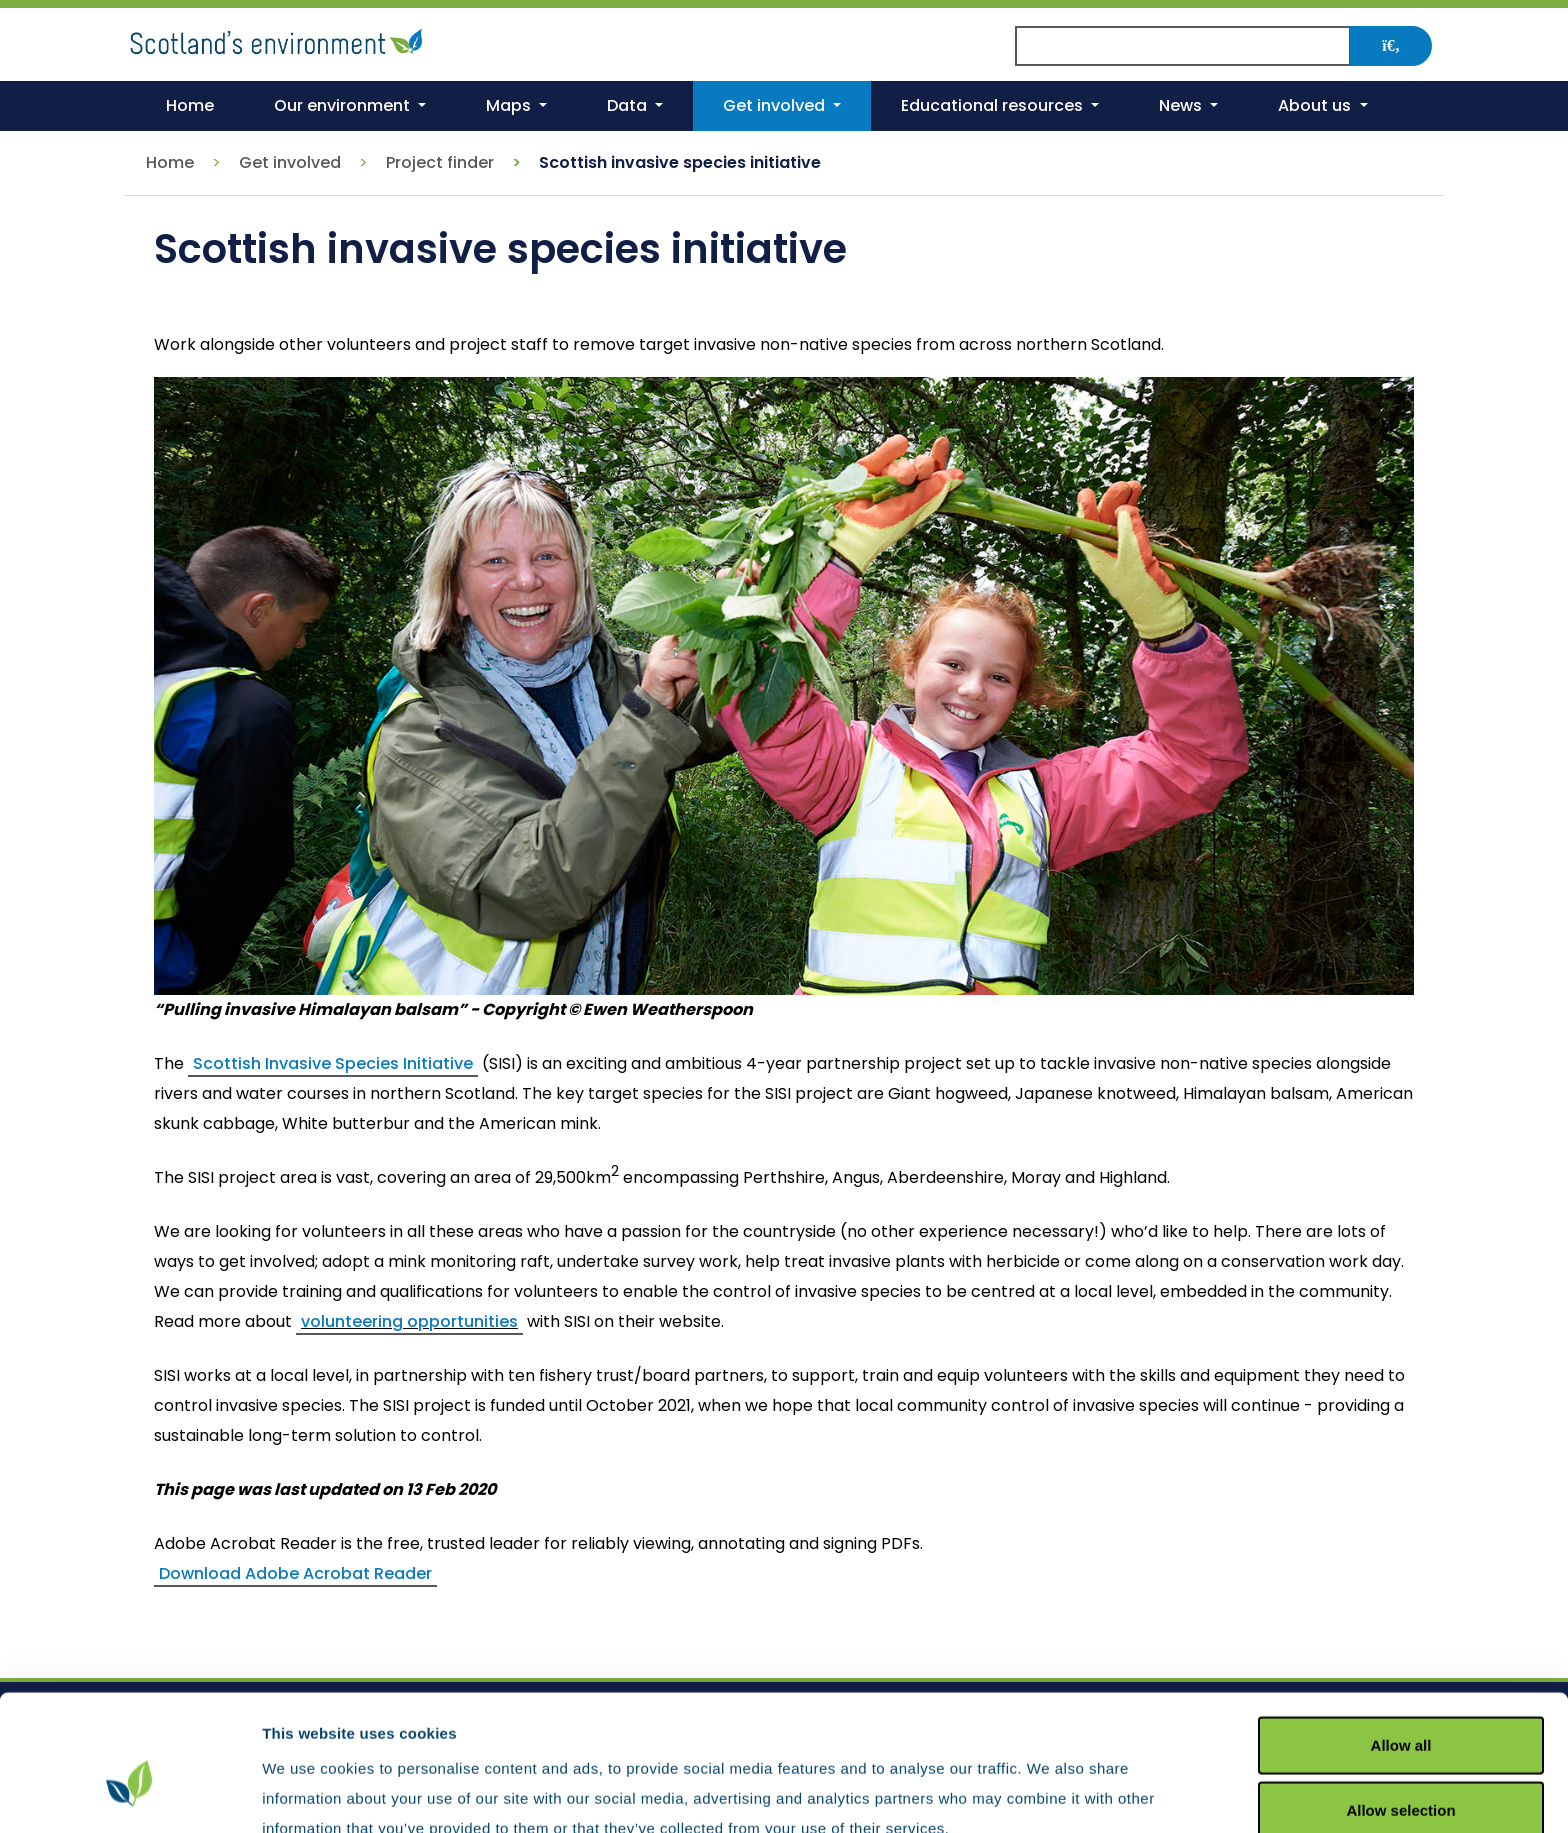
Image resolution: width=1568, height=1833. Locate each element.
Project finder (440, 162)
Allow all (1401, 1642)
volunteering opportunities (409, 1321)
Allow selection (1400, 1708)
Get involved (290, 162)
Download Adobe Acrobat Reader (295, 1573)
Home (170, 162)
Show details (1049, 1792)
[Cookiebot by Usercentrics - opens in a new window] (129, 1794)
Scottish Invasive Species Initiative (333, 1063)
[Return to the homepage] (279, 38)
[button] (350, 106)
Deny (1401, 1773)
